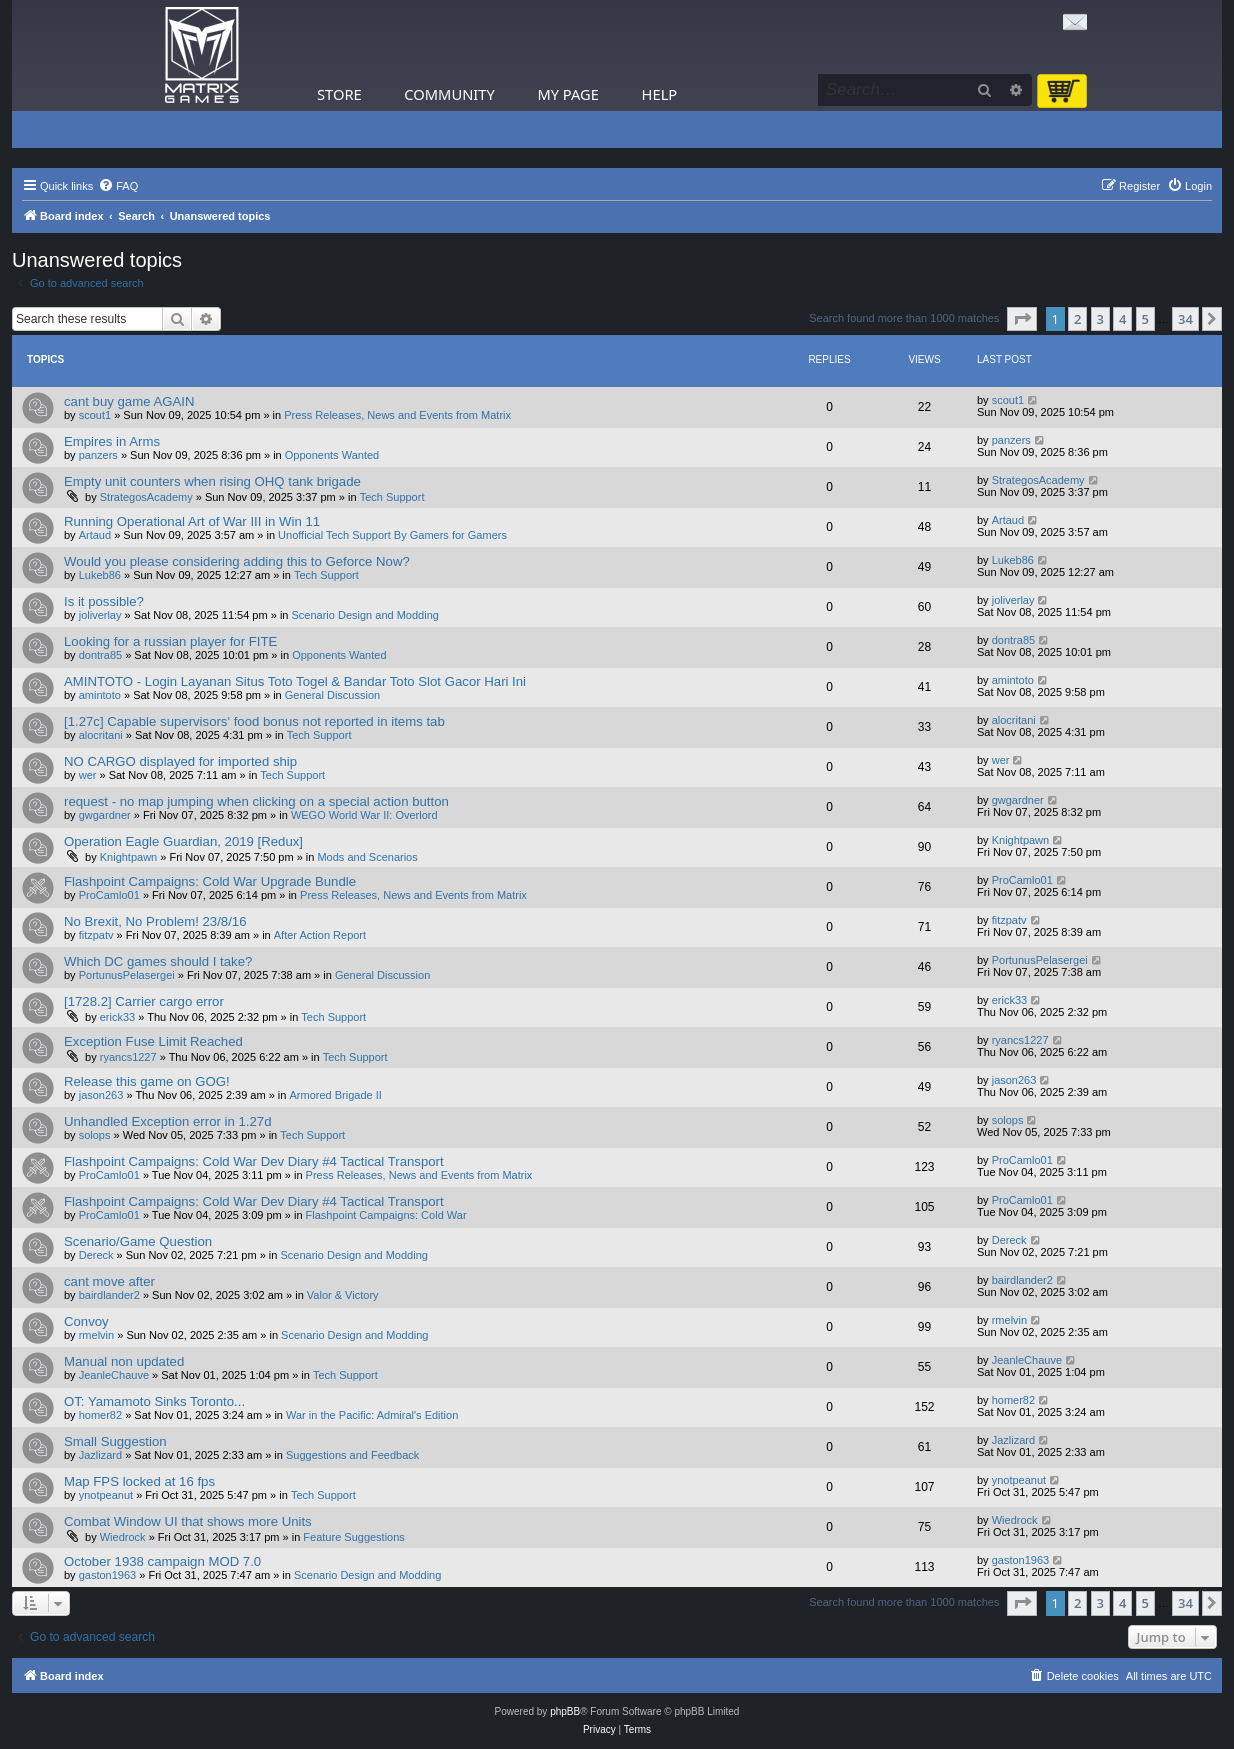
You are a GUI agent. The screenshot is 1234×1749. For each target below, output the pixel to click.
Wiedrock (123, 1537)
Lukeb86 (100, 575)
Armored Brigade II (335, 1095)
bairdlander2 (109, 1295)
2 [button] (1077, 319)
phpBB (565, 1711)
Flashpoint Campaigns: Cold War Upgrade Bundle (210, 881)
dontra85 (100, 655)
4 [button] (1122, 319)
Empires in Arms (112, 441)
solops (95, 1135)
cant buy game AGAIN (129, 401)
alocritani (101, 735)
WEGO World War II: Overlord (364, 815)
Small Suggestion (115, 1441)
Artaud (95, 535)
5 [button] (1145, 319)
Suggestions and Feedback (352, 1455)
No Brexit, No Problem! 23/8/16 (155, 921)
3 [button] (1100, 319)
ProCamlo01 (109, 895)
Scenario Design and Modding (365, 615)
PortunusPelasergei (127, 975)
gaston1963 (108, 1575)
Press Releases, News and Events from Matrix (397, 415)
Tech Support (392, 497)
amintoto (100, 695)
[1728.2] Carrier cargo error (144, 1001)
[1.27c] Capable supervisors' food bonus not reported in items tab (254, 721)
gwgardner (105, 815)
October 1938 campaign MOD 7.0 (162, 1561)
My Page (568, 94)
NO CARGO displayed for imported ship (180, 761)
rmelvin (96, 1335)
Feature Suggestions (354, 1537)
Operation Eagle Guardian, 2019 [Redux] (183, 841)
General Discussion (332, 695)
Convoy (86, 1321)
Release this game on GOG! (147, 1081)
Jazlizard (100, 1455)
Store (339, 94)
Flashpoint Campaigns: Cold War (386, 1215)
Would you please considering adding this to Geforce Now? (237, 561)
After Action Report (320, 935)
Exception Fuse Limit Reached (153, 1041)
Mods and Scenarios (367, 857)
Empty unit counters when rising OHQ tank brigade (212, 481)
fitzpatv (96, 935)
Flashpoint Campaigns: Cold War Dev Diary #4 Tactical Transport (254, 1161)
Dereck (96, 1255)
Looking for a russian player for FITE (170, 641)
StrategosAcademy (146, 497)
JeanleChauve (114, 1375)
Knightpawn (129, 857)
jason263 (101, 1095)
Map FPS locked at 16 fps (139, 1481)
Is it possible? (104, 601)
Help (660, 94)
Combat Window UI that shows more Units (188, 1521)
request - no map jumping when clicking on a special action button (256, 801)
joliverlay (100, 615)
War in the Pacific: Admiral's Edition (372, 1415)
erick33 (117, 1017)
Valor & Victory (343, 1295)
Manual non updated (124, 1361)
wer (88, 775)
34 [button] (1185, 319)
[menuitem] (118, 186)
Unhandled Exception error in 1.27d (167, 1121)
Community (449, 94)
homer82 (100, 1415)
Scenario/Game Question (138, 1241)
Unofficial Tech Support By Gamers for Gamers (392, 535)
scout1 (95, 415)
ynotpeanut (106, 1495)
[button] (1022, 319)
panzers (98, 455)
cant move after (109, 1281)
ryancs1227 (128, 1057)
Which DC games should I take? (158, 961)
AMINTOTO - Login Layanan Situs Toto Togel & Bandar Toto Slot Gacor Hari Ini (295, 681)
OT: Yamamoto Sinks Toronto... (154, 1401)
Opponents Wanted (332, 455)
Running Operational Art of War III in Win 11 (192, 521)
